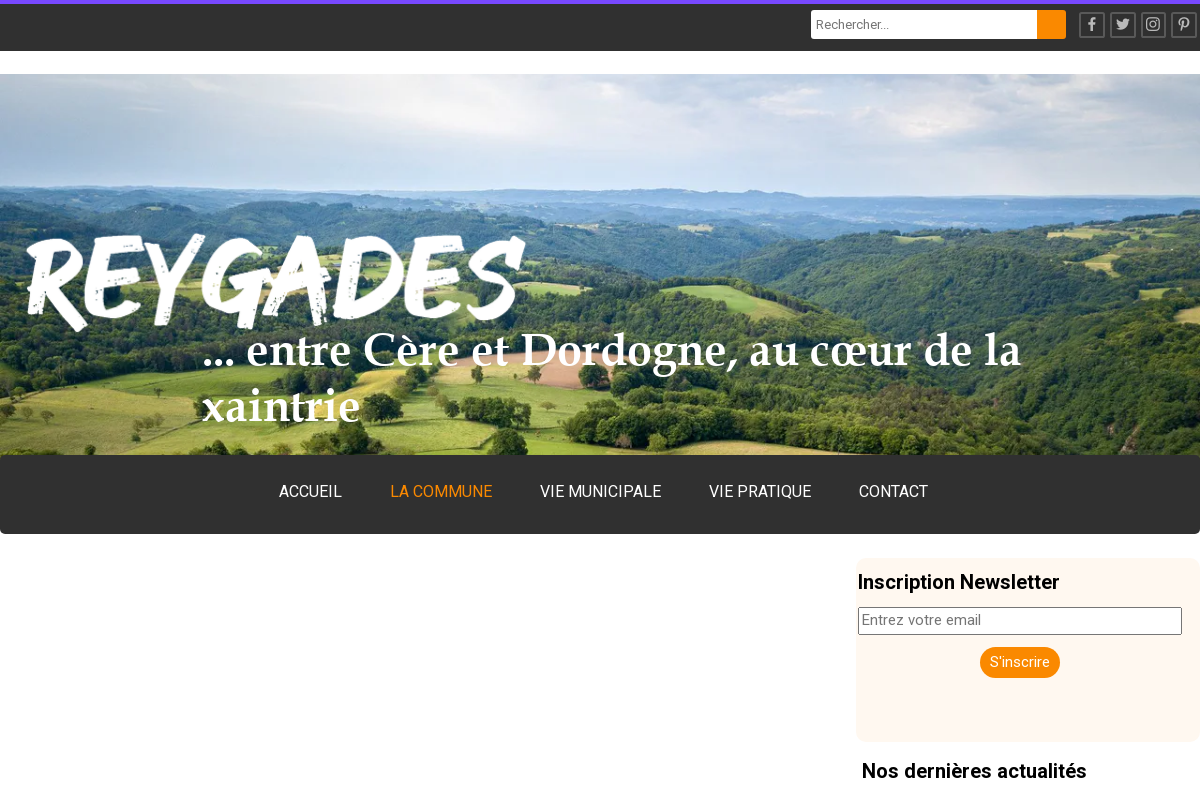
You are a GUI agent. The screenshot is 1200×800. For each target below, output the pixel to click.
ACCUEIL (310, 491)
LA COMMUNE (441, 491)
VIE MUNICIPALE (600, 491)
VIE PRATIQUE (760, 491)
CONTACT (893, 491)
